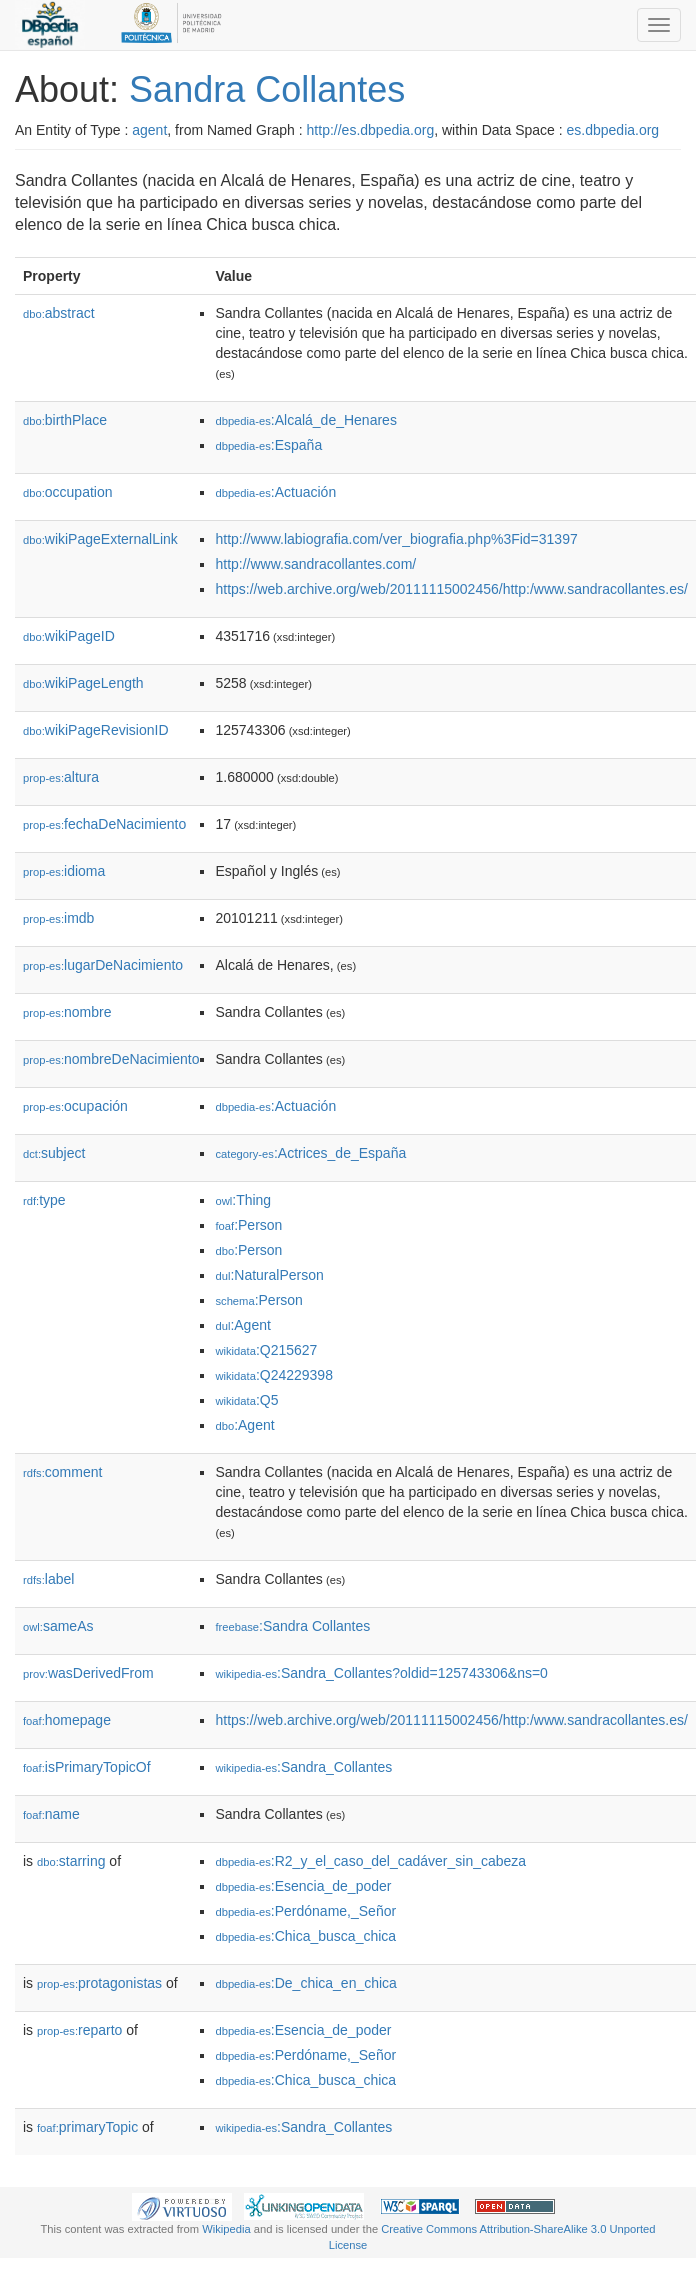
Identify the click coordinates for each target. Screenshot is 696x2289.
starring (71, 1861)
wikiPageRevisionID (96, 730)
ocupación (75, 1106)
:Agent (242, 1325)
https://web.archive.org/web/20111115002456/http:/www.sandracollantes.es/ (451, 589)
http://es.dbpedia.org (371, 130)
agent (149, 130)
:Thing (243, 1200)
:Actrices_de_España (310, 1153)
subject (54, 1153)
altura (61, 777)
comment (62, 1472)
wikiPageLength (83, 683)
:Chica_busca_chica (305, 1936)
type (44, 1200)
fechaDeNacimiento (104, 824)
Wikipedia (226, 2229)
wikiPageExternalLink (100, 539)
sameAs (58, 1626)
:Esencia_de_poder (303, 1886)
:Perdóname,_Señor (305, 1911)
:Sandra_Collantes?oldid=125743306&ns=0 (381, 1673)
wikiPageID (69, 636)
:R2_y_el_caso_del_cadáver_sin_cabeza (370, 1861)
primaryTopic (87, 2127)
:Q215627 (266, 1350)
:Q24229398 (274, 1375)
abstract (59, 313)
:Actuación (275, 492)
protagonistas (99, 1983)
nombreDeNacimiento (111, 1059)
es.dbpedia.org (613, 130)
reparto (79, 2030)
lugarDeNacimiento (103, 965)
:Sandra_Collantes (303, 1767)
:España (268, 445)
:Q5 (246, 1400)
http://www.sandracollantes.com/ (315, 564)
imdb (58, 918)
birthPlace (65, 420)
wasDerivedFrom (88, 1673)
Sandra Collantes (267, 89)
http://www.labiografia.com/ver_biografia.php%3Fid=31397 (396, 539)
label (48, 1579)
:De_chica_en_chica (305, 1983)
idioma (64, 871)
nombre (67, 1012)
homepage (67, 1720)
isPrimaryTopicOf (87, 1767)
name (51, 1814)
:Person (248, 1225)
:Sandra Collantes (292, 1626)
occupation (68, 492)
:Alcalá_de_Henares (305, 420)
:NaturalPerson (269, 1275)
